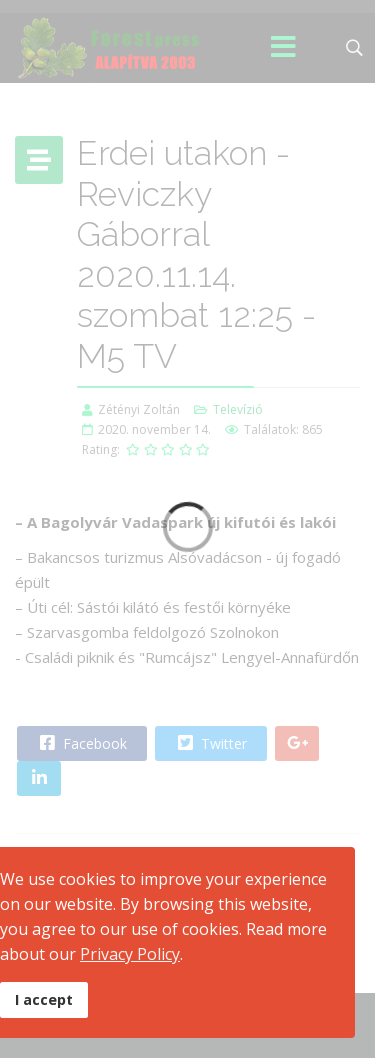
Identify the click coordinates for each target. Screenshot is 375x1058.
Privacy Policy (130, 954)
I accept (44, 999)
